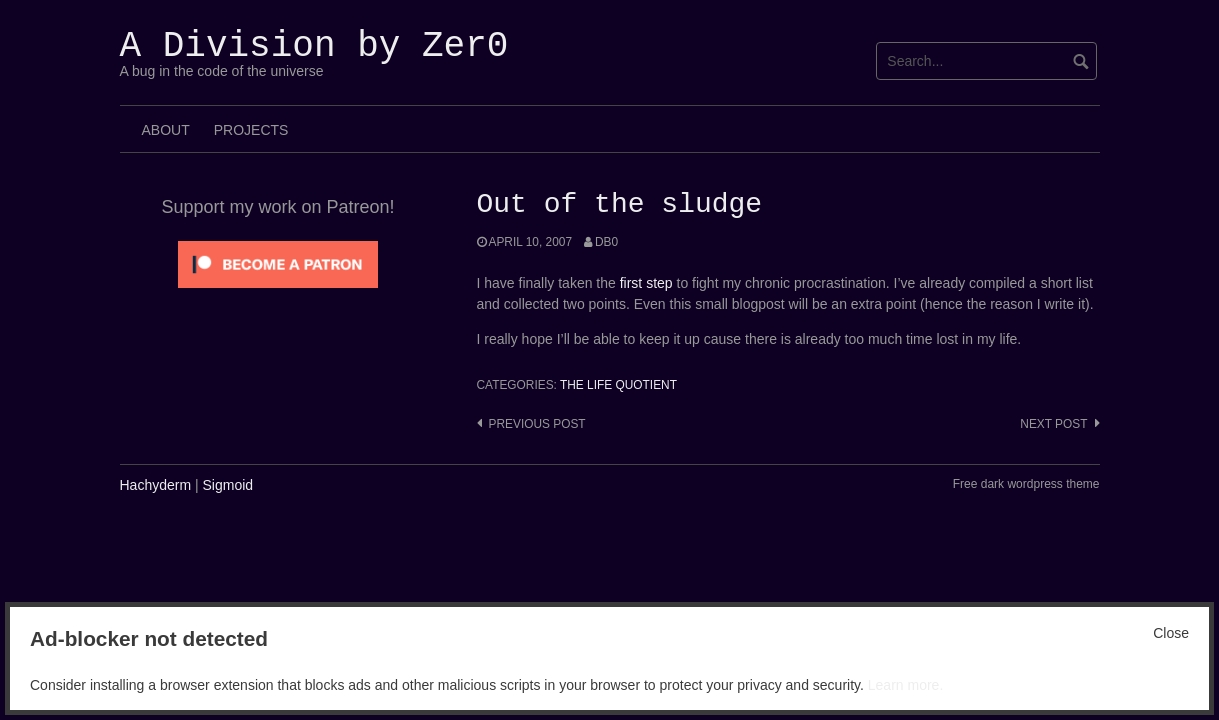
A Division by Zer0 (314, 46)
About (166, 130)
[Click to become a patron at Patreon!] (278, 263)
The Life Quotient (618, 385)
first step (646, 283)
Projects (251, 130)
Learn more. (905, 685)
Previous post (537, 424)
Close (1171, 633)
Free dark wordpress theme (1026, 484)
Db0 (606, 242)
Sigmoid (228, 485)
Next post (1053, 424)
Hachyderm (156, 485)
